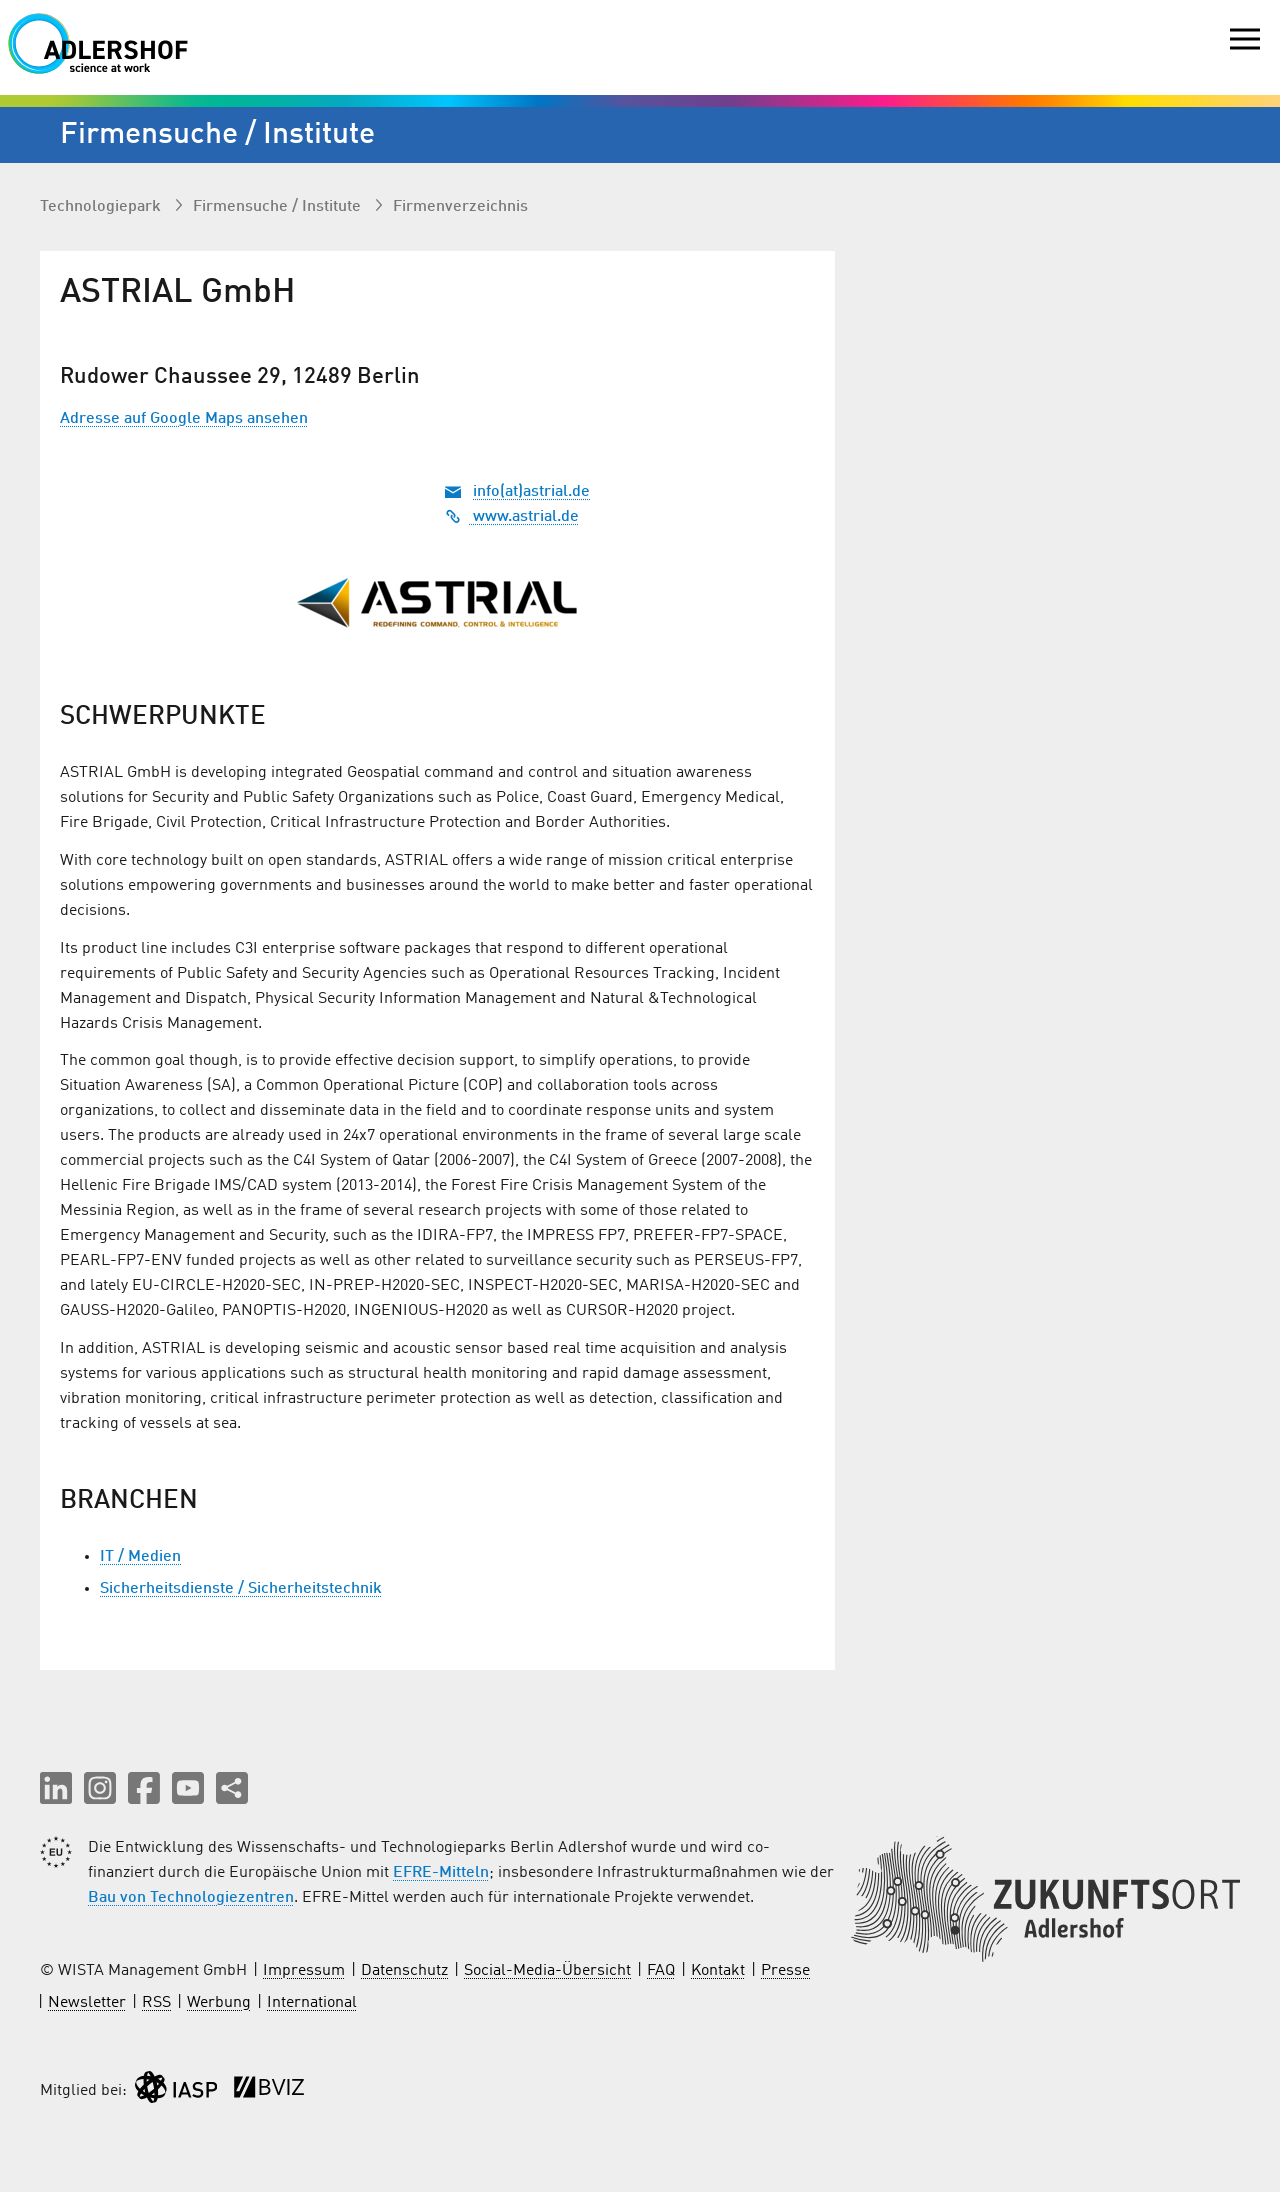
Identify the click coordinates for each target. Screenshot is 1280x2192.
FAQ (661, 1971)
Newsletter (87, 2003)
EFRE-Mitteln (441, 1873)
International (312, 2003)
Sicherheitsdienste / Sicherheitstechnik (241, 1589)
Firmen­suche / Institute (279, 207)
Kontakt (718, 1971)
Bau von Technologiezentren (191, 1898)
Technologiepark (102, 207)
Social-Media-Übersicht (547, 1971)
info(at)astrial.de (531, 492)
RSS (156, 2003)
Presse (785, 1971)
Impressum (304, 1971)
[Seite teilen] (232, 1788)
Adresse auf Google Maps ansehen (184, 419)
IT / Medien (140, 1557)
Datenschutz (404, 1971)
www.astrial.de (512, 517)
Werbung (219, 2003)
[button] (56, 1788)
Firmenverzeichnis (460, 207)
